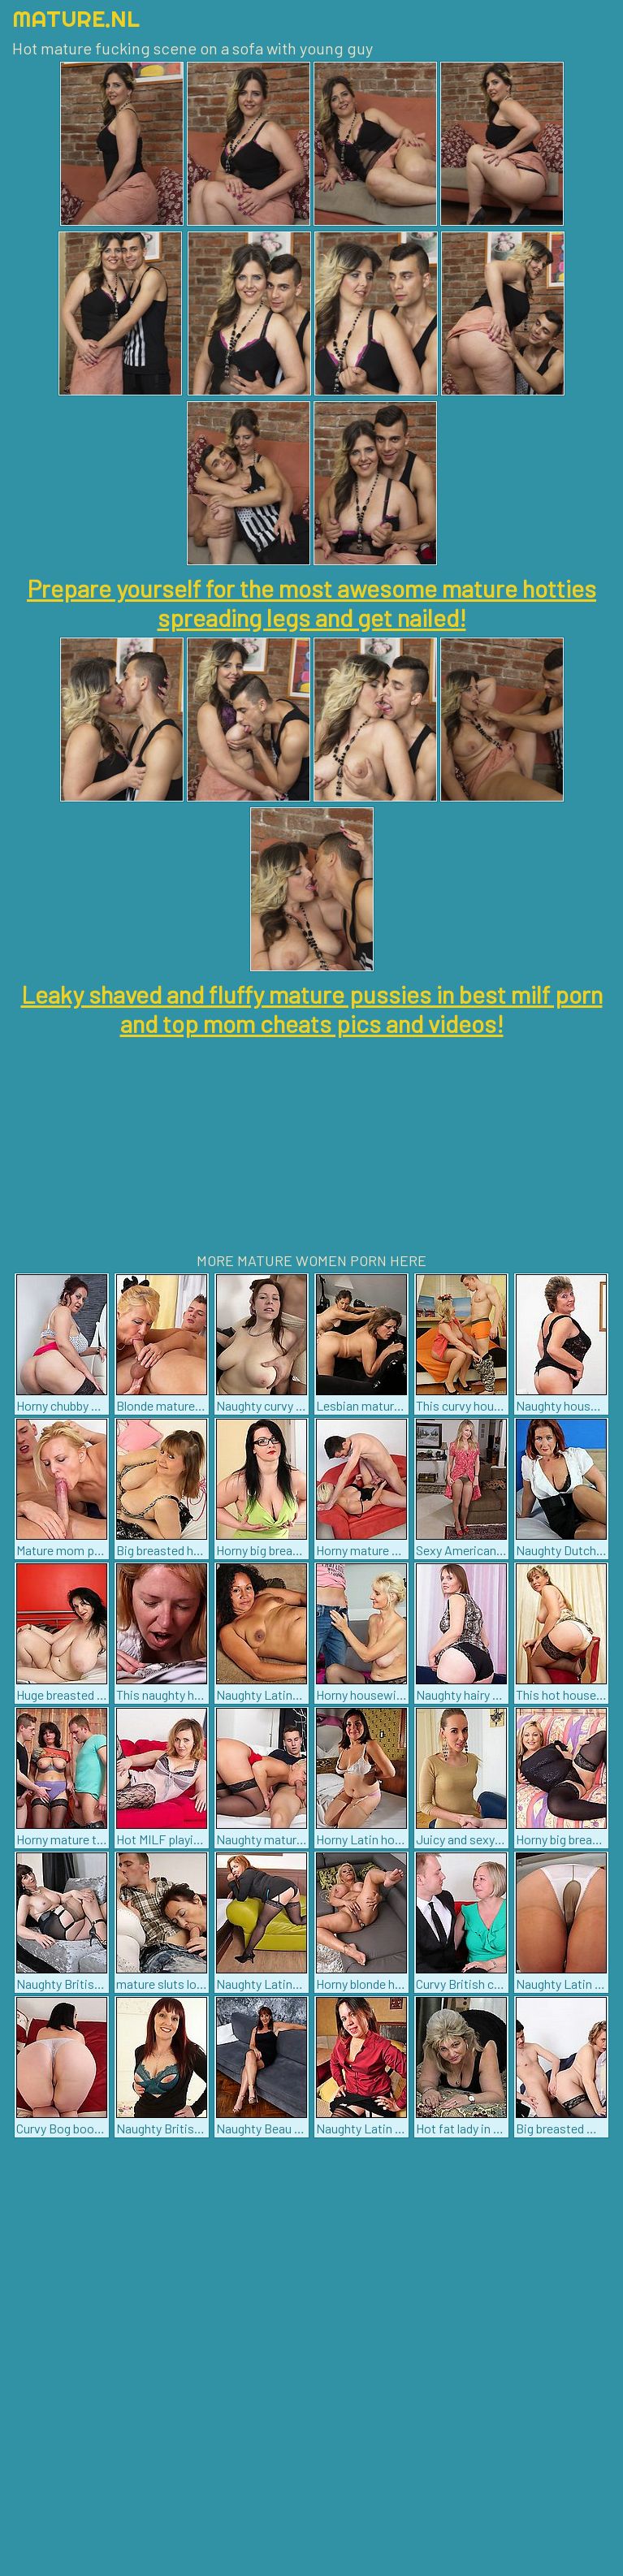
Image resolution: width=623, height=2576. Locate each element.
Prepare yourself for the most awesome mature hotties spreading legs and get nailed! (311, 602)
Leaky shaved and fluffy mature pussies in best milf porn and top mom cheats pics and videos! (312, 1008)
